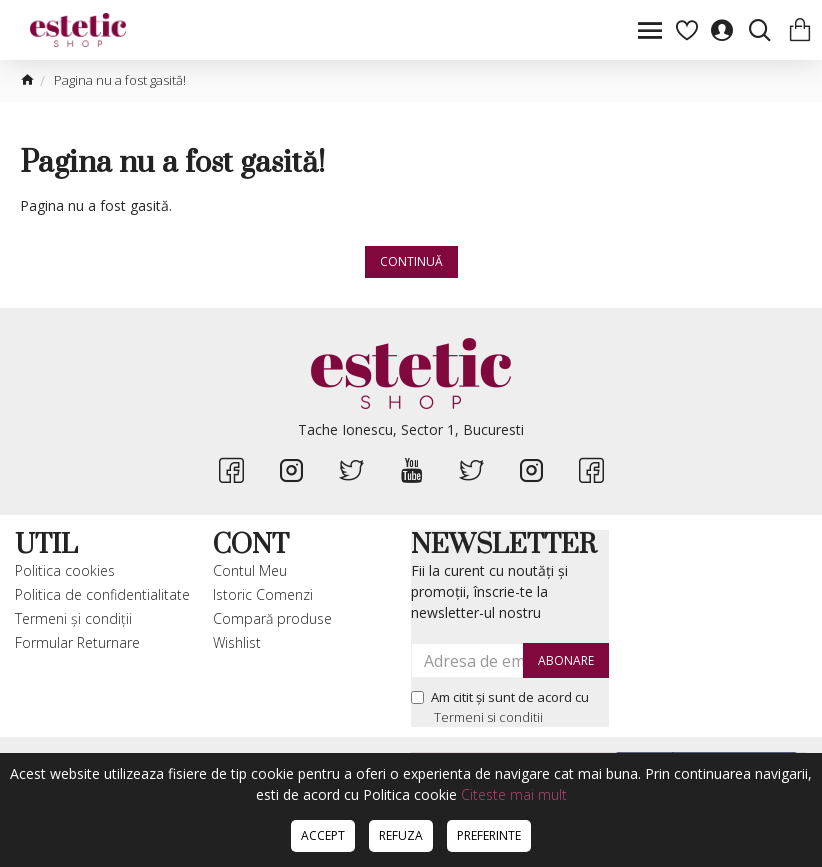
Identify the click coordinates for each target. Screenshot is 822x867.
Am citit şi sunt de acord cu (500, 707)
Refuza (401, 835)
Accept (323, 835)
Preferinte (489, 835)
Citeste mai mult (514, 794)
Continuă (411, 261)
